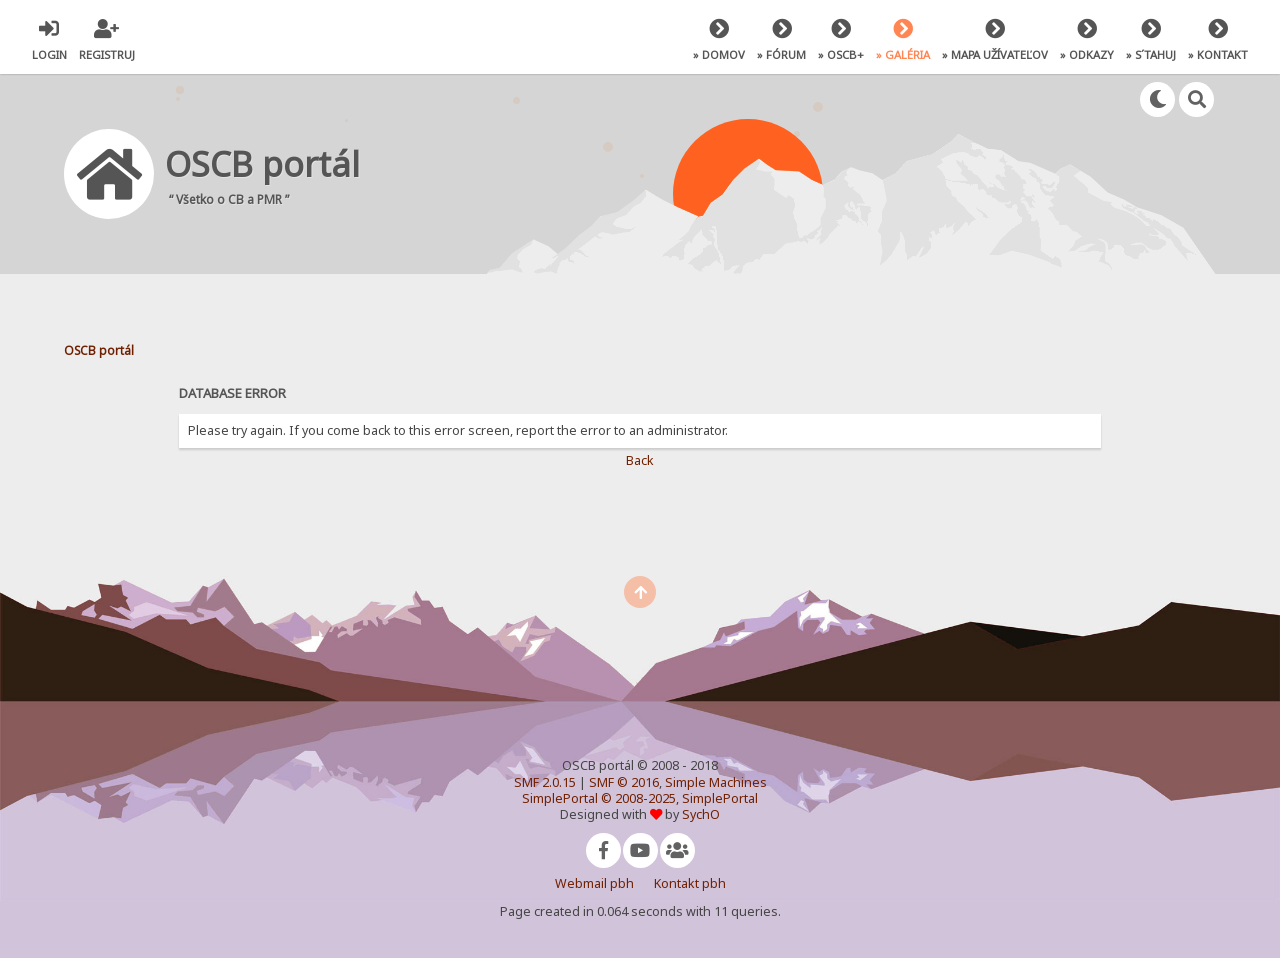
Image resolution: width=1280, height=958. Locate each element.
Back (640, 460)
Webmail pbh (594, 883)
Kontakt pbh (690, 883)
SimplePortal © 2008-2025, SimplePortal (640, 798)
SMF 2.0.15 (545, 782)
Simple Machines (716, 782)
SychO (701, 814)
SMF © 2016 (624, 782)
